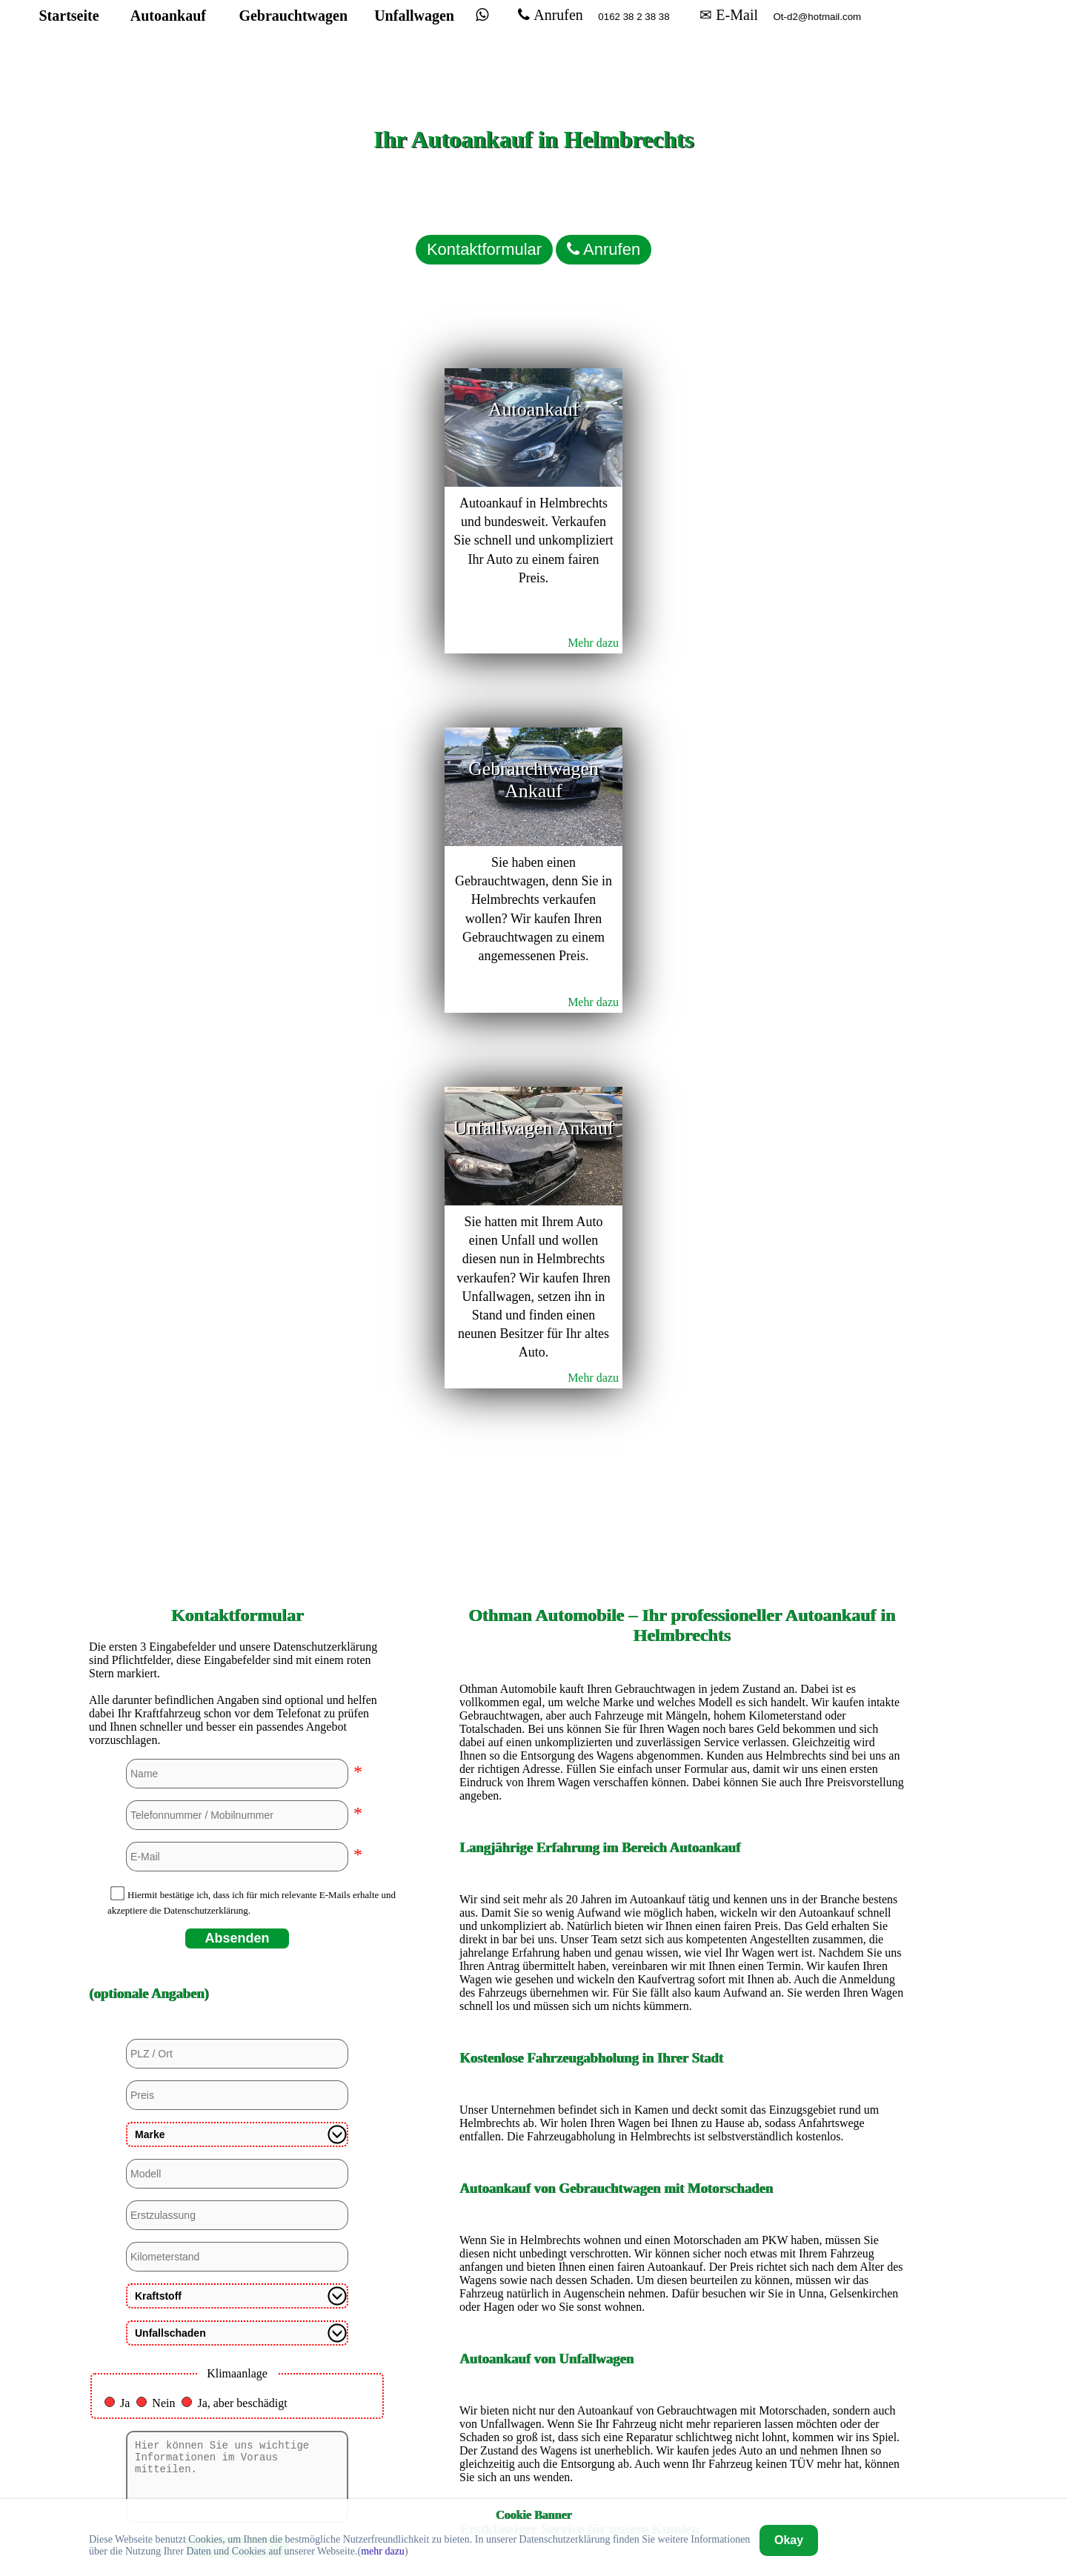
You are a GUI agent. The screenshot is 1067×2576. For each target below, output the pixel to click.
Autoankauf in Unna (682, 2409)
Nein (163, 1577)
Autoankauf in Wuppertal (682, 2435)
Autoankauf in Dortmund (682, 2032)
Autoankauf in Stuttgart (681, 2384)
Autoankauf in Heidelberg (682, 2208)
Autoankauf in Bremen (682, 1981)
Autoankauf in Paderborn (682, 2334)
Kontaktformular (437, 226)
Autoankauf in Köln (681, 2258)
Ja (125, 1577)
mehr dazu (383, 2551)
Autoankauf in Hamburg (681, 2157)
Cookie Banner (533, 2514)
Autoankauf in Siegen (682, 2359)
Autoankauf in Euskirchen (681, 2107)
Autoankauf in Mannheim (681, 2283)
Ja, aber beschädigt (242, 1577)
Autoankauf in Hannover (681, 2183)
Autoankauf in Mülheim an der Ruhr (681, 2309)
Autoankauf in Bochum (681, 1956)
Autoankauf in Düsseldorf (681, 2082)
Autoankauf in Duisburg (681, 2057)
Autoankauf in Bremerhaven (681, 2006)
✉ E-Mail (772, 41)
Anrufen (594, 41)
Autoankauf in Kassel (682, 2233)
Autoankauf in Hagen (682, 2132)
